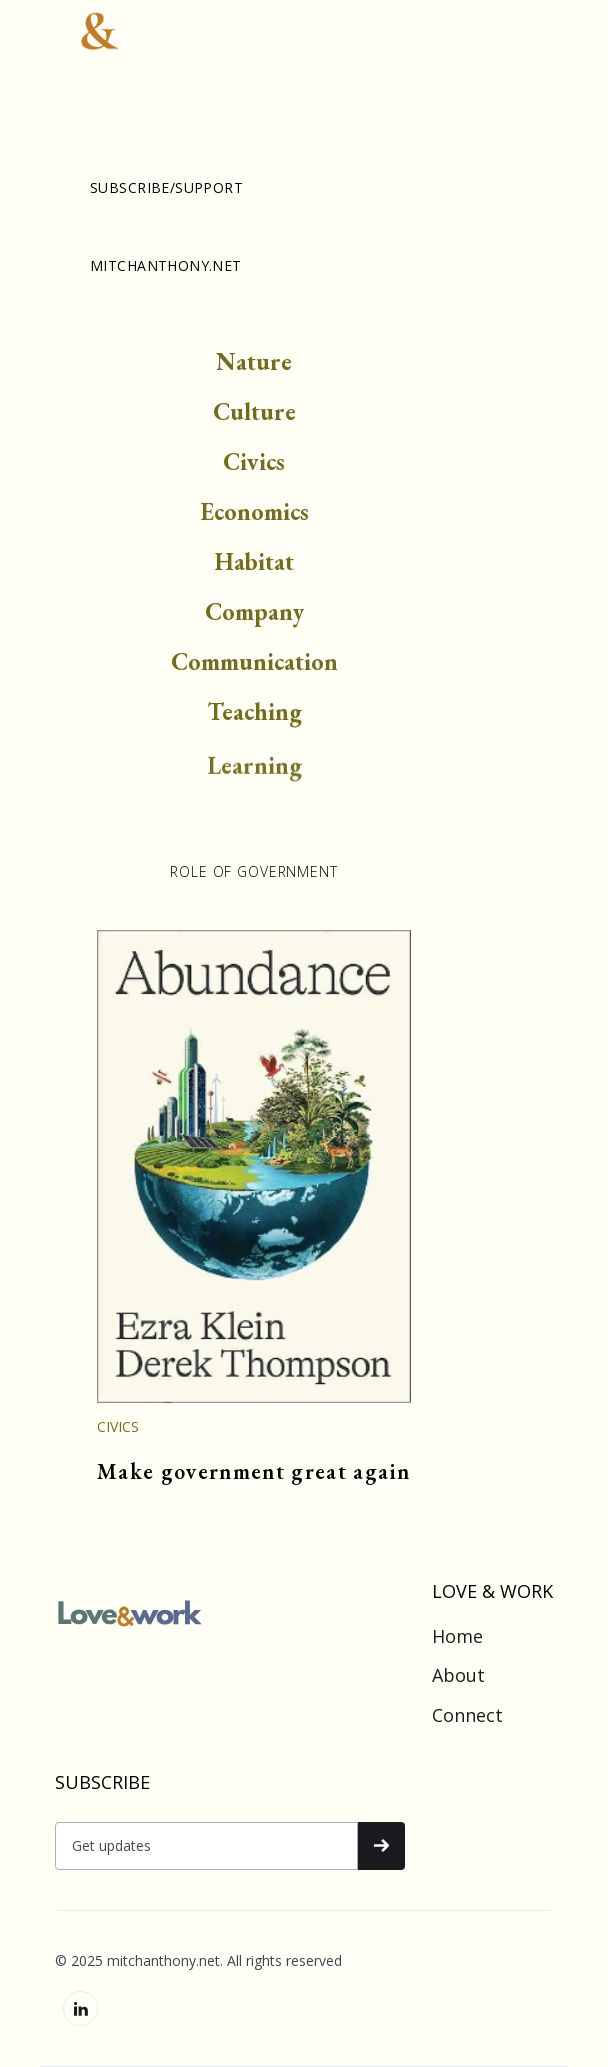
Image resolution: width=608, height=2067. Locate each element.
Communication (254, 665)
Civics (254, 465)
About (458, 1676)
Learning (254, 780)
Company (254, 615)
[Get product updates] (206, 1846)
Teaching (254, 715)
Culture (254, 415)
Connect (467, 1716)
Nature (254, 365)
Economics (254, 515)
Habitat (254, 565)
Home (457, 1637)
